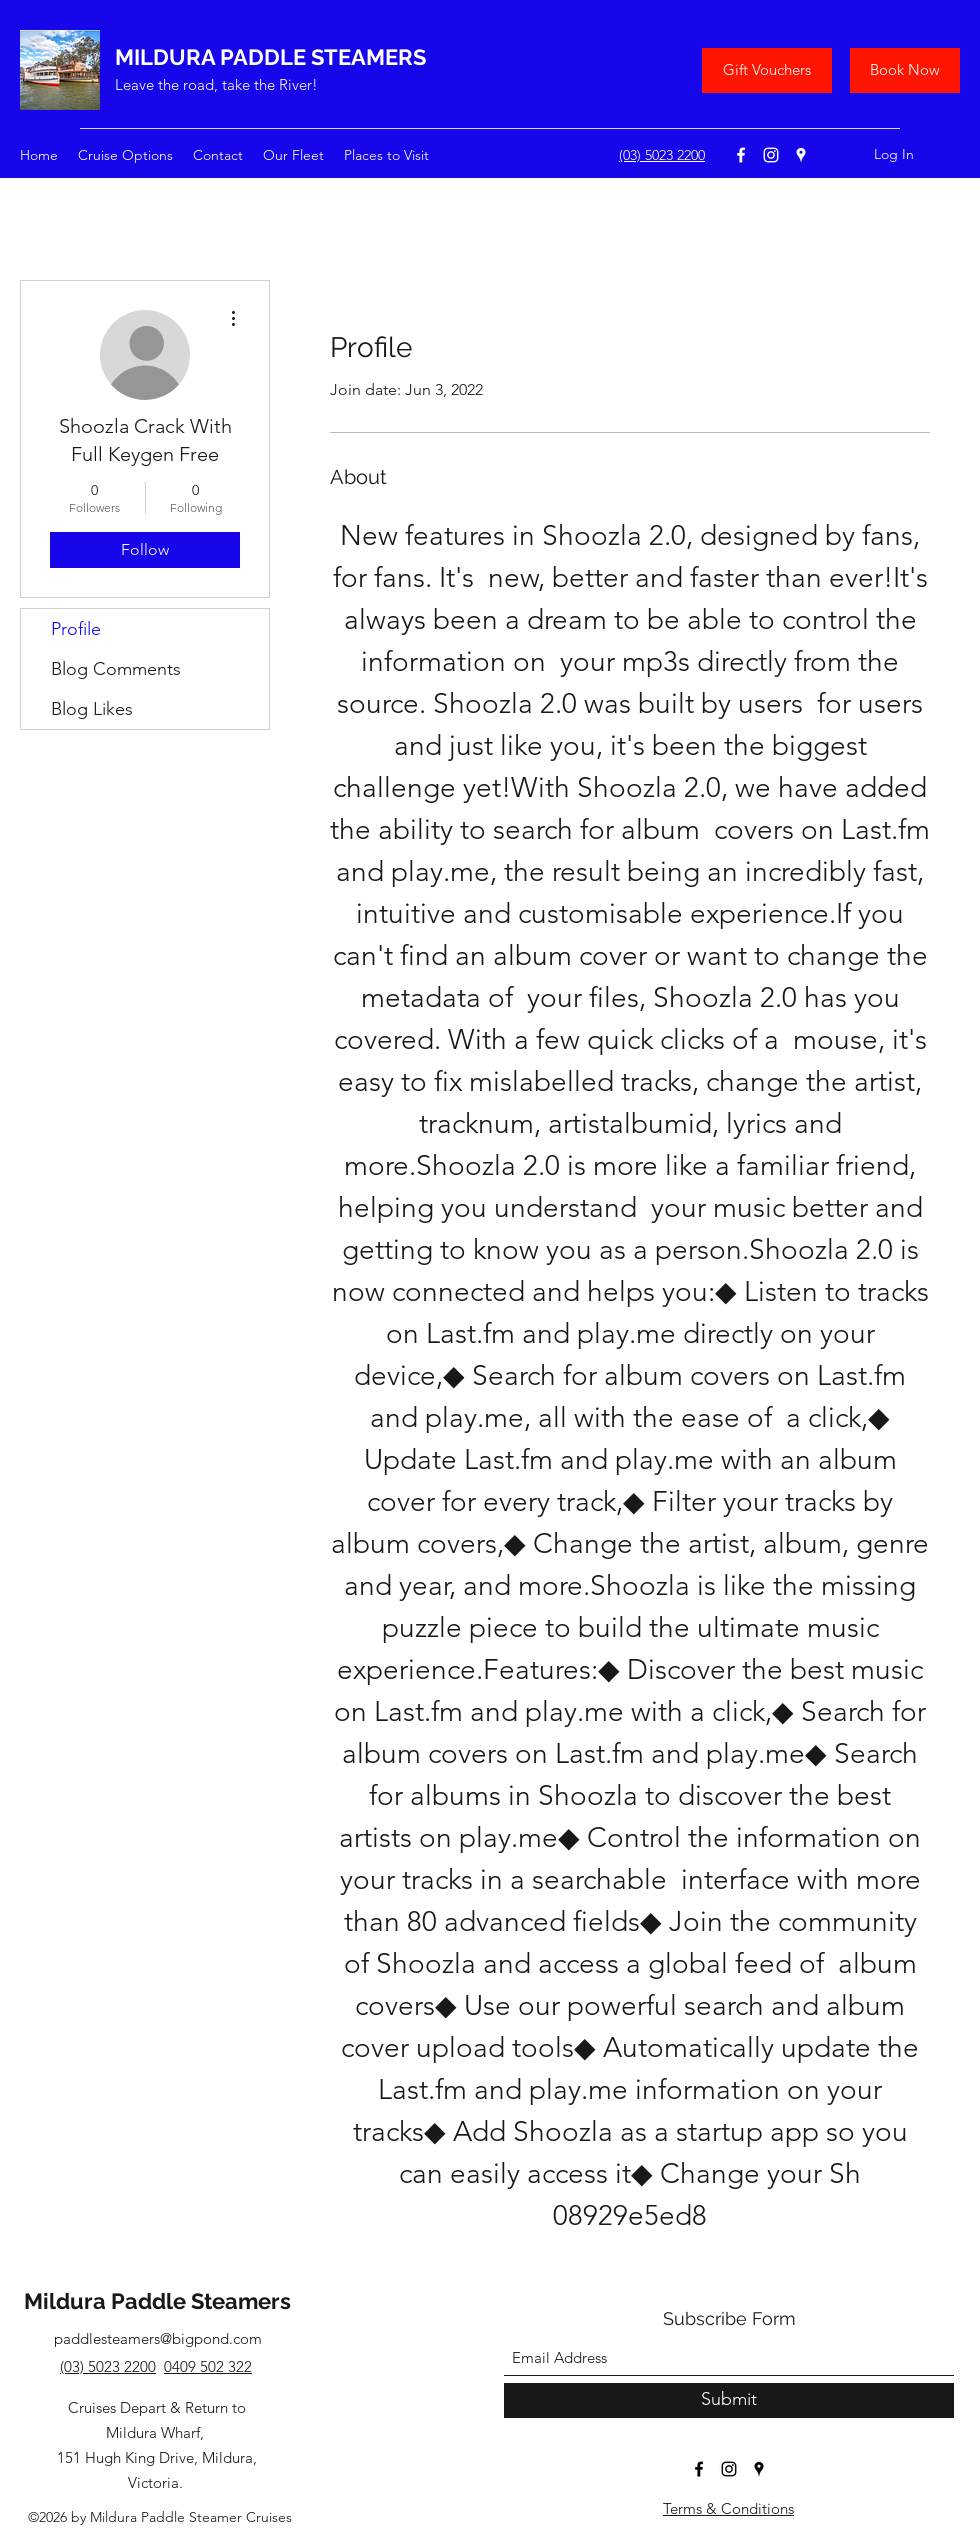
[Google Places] (801, 155)
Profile (76, 629)
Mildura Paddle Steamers (157, 2301)
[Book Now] (905, 70)
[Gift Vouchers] (767, 70)
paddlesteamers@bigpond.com (158, 2338)
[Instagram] (771, 155)
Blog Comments (116, 669)
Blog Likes (92, 709)
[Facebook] (741, 155)
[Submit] (729, 2400)
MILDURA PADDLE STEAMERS (270, 57)
